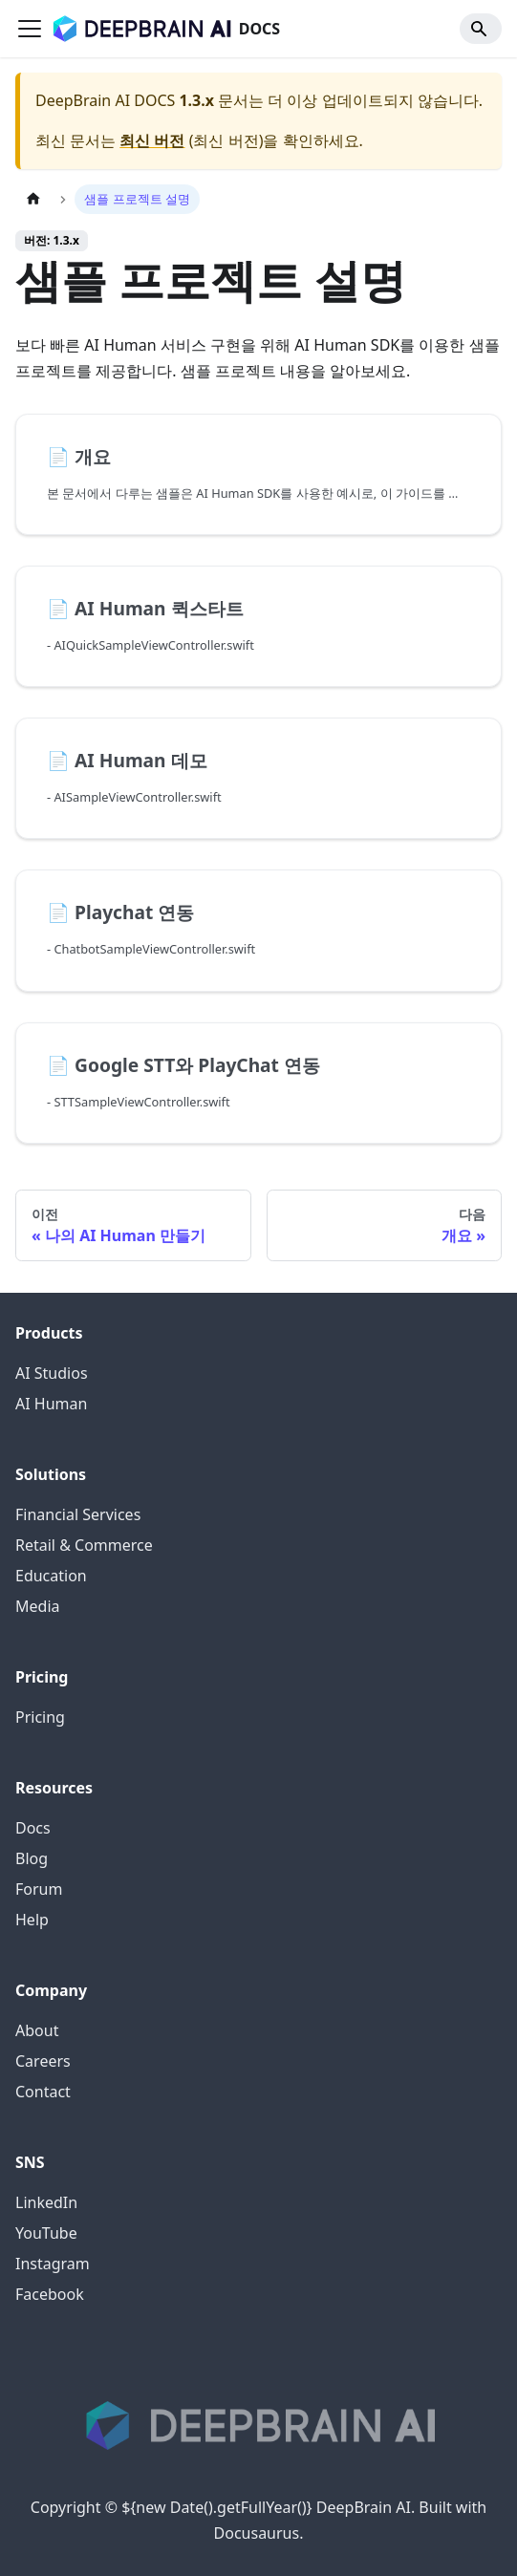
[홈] (33, 199)
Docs (33, 1827)
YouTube (46, 2232)
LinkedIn (46, 2202)
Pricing (40, 1717)
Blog (31, 1858)
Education (51, 1575)
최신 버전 (151, 140)
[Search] (481, 28)
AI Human (51, 1403)
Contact (43, 2091)
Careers (43, 2061)
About (36, 2030)
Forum (38, 1889)
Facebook (49, 2294)
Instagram (52, 2263)
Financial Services (77, 1514)
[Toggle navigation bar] (29, 28)
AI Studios (51, 1373)
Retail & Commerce (84, 1545)
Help (32, 1919)
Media (37, 1606)
